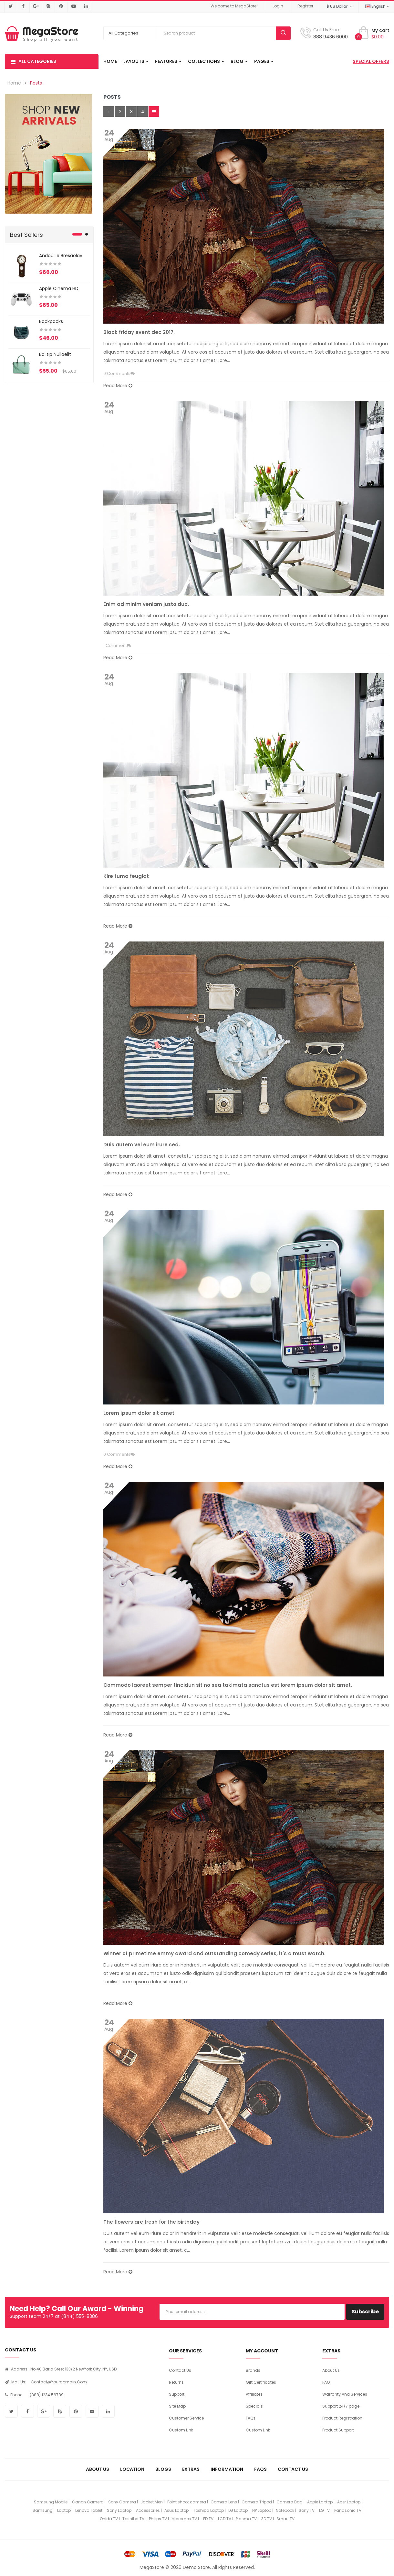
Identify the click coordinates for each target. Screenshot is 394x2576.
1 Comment (115, 645)
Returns (176, 2382)
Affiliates (254, 2394)
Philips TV (158, 2518)
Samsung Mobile (50, 2502)
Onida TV (109, 2518)
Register (305, 6)
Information (227, 2469)
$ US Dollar (339, 6)
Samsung (43, 2510)
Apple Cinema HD (58, 288)
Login (278, 6)
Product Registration (342, 2418)
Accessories (148, 2510)
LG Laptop (238, 2510)
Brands (253, 2370)
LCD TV (224, 2518)
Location (132, 2469)
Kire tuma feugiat (126, 876)
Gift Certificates (261, 2382)
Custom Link (181, 2430)
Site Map (177, 2406)
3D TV (266, 2518)
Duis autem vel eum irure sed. (141, 1144)
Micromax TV (184, 2518)
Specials (254, 2406)
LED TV (207, 2518)
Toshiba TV (133, 2518)
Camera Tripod (257, 2502)
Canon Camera (88, 2502)
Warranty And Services (344, 2394)
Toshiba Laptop (208, 2510)
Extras (191, 2469)
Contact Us (180, 2370)
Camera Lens (224, 2502)
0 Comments (116, 373)
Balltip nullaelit (55, 354)
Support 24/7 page (340, 2406)
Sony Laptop (119, 2510)
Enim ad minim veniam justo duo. (146, 604)
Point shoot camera (186, 2502)
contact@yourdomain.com (59, 2382)
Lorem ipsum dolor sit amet (138, 1413)
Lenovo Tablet (88, 2510)
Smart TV (285, 2518)
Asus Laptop (176, 2510)
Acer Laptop (348, 2502)
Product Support (338, 2430)
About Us (331, 2370)
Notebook (285, 2510)
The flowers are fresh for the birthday (151, 2222)
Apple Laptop (320, 2502)
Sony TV (307, 2510)
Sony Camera (122, 2502)
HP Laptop (261, 2510)
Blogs (163, 2469)
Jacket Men (151, 2502)
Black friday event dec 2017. (139, 332)
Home (14, 83)
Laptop (64, 2510)
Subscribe (365, 2311)
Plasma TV (246, 2518)
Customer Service (186, 2418)
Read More (117, 385)
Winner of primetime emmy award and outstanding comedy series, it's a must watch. (214, 1953)
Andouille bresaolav (60, 255)
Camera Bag (289, 2502)
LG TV (324, 2510)
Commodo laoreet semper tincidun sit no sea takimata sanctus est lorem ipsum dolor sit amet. (227, 1685)
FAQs (250, 2418)
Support (176, 2394)
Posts (36, 83)
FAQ (326, 2382)
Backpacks (51, 321)
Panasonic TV (347, 2510)
